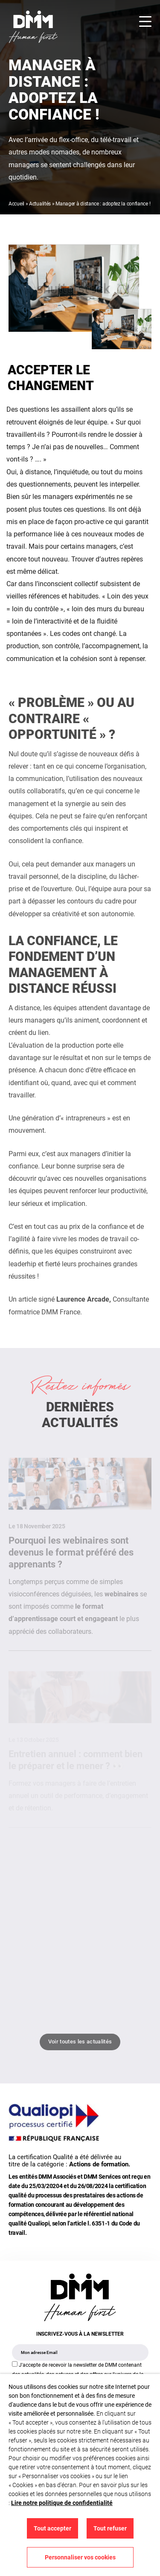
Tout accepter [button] (52, 2528)
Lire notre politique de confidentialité (62, 2502)
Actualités (40, 204)
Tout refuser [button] (110, 2528)
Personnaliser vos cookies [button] (80, 2557)
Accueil (16, 204)
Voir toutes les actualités (80, 2041)
